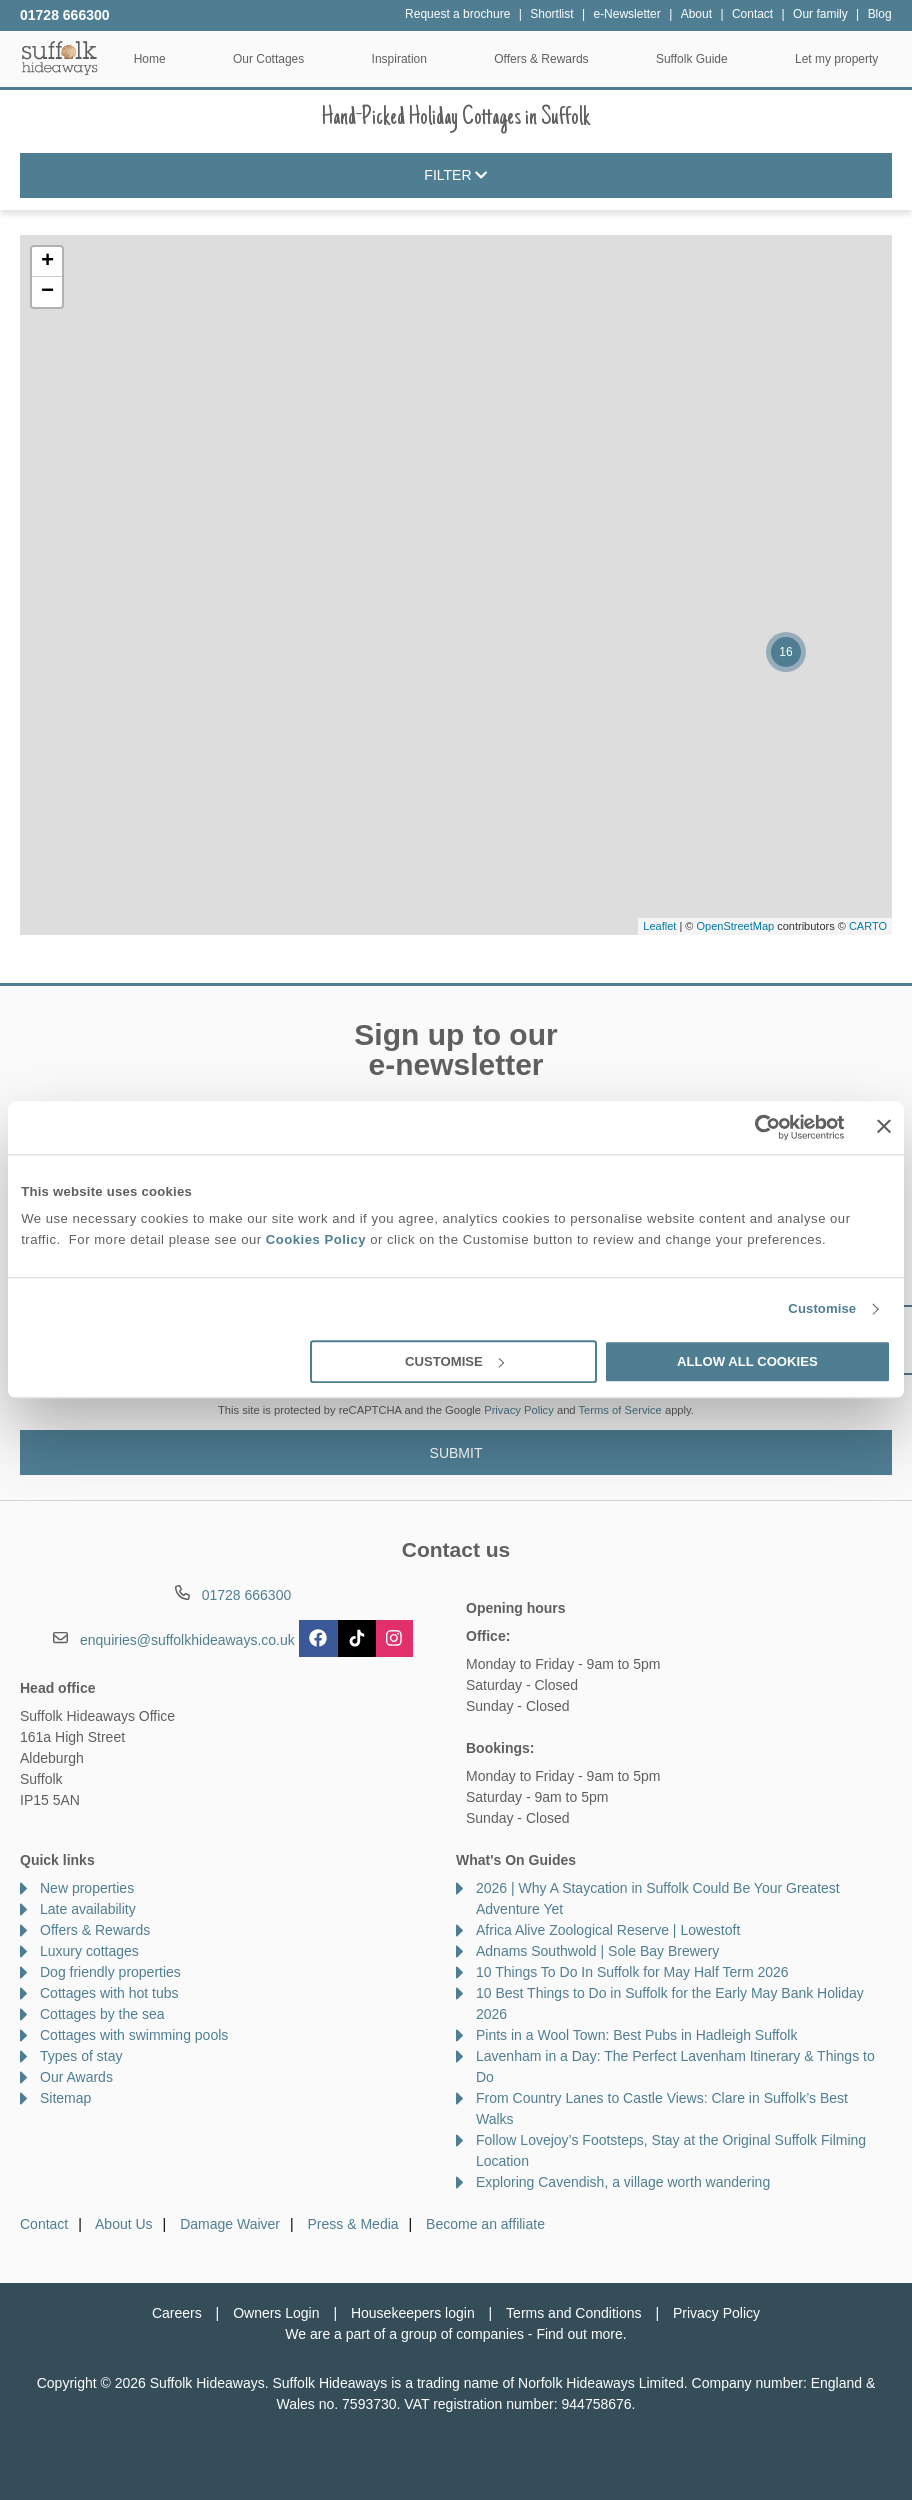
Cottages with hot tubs (109, 1993)
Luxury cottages (89, 1951)
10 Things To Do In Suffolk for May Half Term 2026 (632, 1972)
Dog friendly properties (110, 1972)
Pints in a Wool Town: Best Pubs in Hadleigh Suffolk (636, 2035)
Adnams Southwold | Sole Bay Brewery (597, 1951)
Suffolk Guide (692, 59)
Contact (44, 2224)
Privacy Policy (519, 1410)
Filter (455, 176)
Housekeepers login (413, 2313)
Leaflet (659, 926)
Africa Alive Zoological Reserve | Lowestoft (608, 1930)
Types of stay (81, 2056)
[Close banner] (884, 1126)
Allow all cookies (747, 1361)
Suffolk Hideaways (60, 57)
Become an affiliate (485, 2224)
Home (150, 59)
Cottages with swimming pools (134, 2035)
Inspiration (399, 59)
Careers (177, 2313)
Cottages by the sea (102, 2014)
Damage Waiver (230, 2224)
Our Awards (76, 2077)
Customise (822, 1309)
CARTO (868, 926)
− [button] (47, 292)
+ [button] (47, 262)
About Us (124, 2224)
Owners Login (276, 2313)
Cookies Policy (316, 1240)
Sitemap (65, 2098)
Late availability (88, 1909)
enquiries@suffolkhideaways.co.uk (187, 1640)
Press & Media (353, 2224)
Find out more (579, 2334)
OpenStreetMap (735, 926)
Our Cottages (268, 59)
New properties (87, 1888)
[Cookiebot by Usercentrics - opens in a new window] (757, 1127)
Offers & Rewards (541, 59)
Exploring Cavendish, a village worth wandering (623, 2182)
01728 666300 (65, 15)
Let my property (836, 59)
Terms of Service (620, 1410)
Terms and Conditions (573, 2313)
